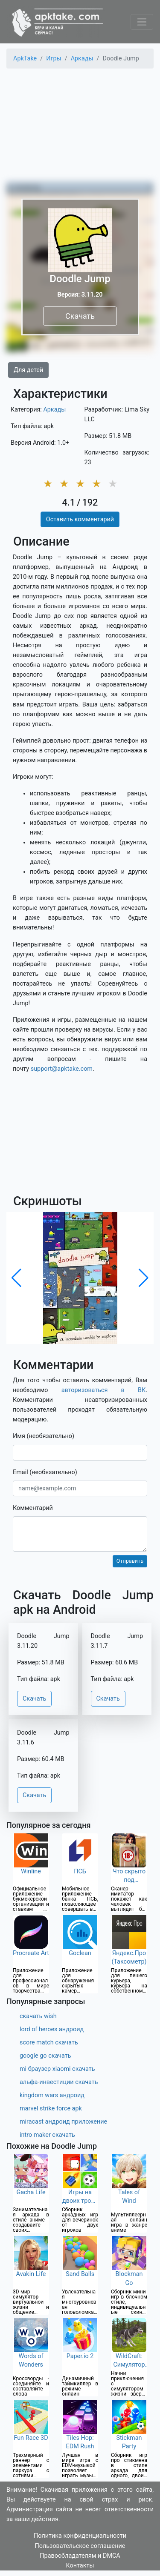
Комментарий (33, 1508)
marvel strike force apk (51, 2108)
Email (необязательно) (45, 1472)
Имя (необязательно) (43, 1436)
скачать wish (38, 2016)
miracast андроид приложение (63, 2121)
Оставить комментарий (80, 519)
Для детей (28, 370)
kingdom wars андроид (52, 2095)
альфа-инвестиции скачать (59, 2082)
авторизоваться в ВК (103, 1390)
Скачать (80, 316)
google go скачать (45, 2055)
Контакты (80, 2565)
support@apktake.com (62, 1068)
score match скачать (49, 2042)
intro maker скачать (47, 2135)
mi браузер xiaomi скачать (57, 2069)
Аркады (54, 409)
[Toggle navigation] (142, 22)
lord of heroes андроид (52, 2029)
